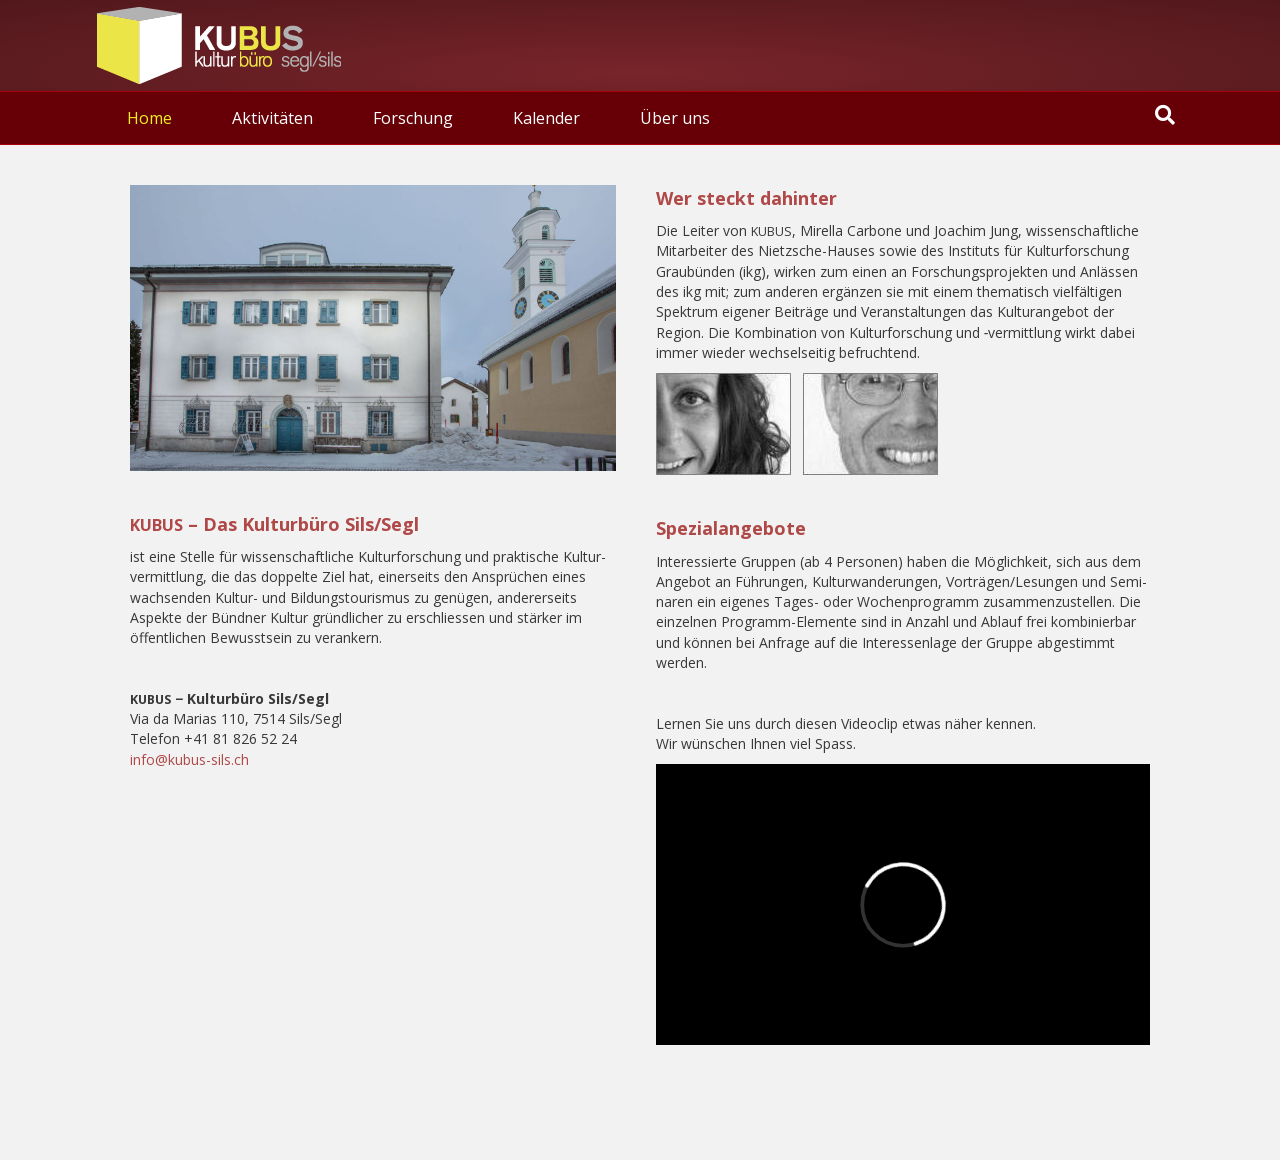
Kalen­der (546, 118)
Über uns (675, 118)
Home (149, 118)
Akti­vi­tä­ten (272, 118)
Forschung (413, 118)
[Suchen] (1165, 115)
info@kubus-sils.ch (189, 759)
